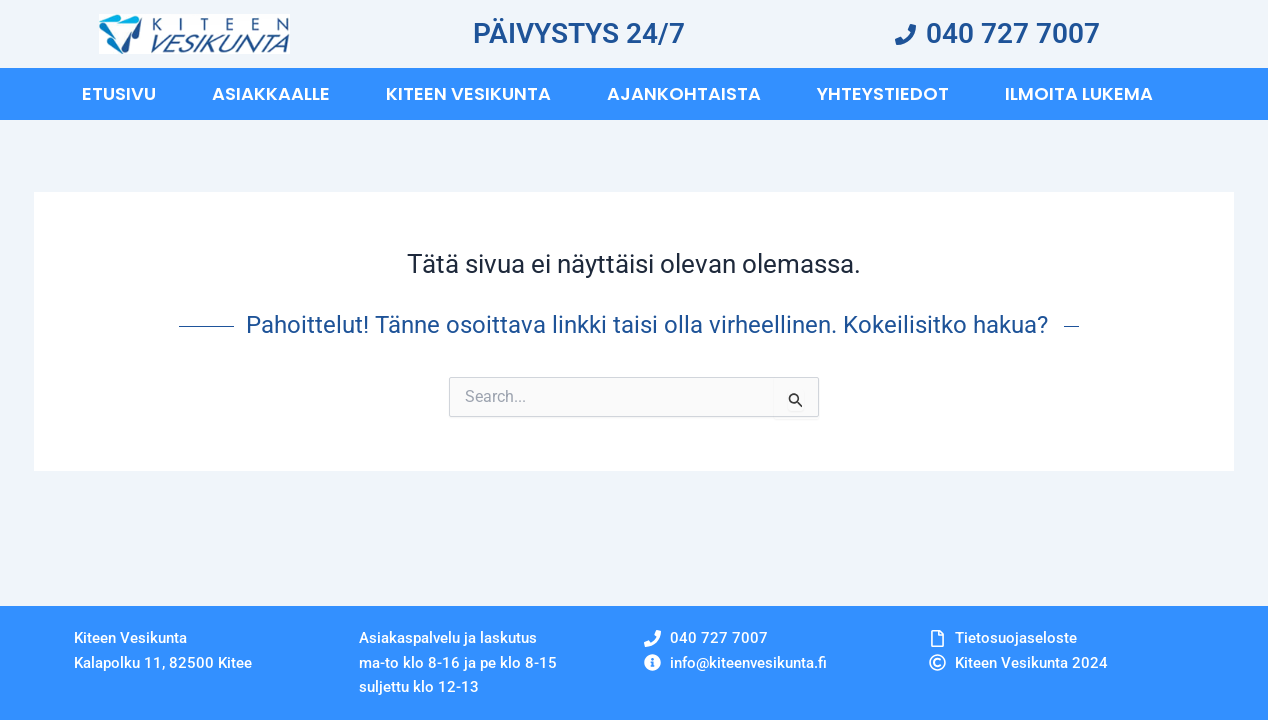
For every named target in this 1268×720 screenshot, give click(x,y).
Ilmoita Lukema (1079, 93)
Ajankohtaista (684, 93)
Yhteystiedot (883, 93)
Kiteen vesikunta (468, 93)
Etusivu (119, 93)
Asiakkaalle (271, 93)
